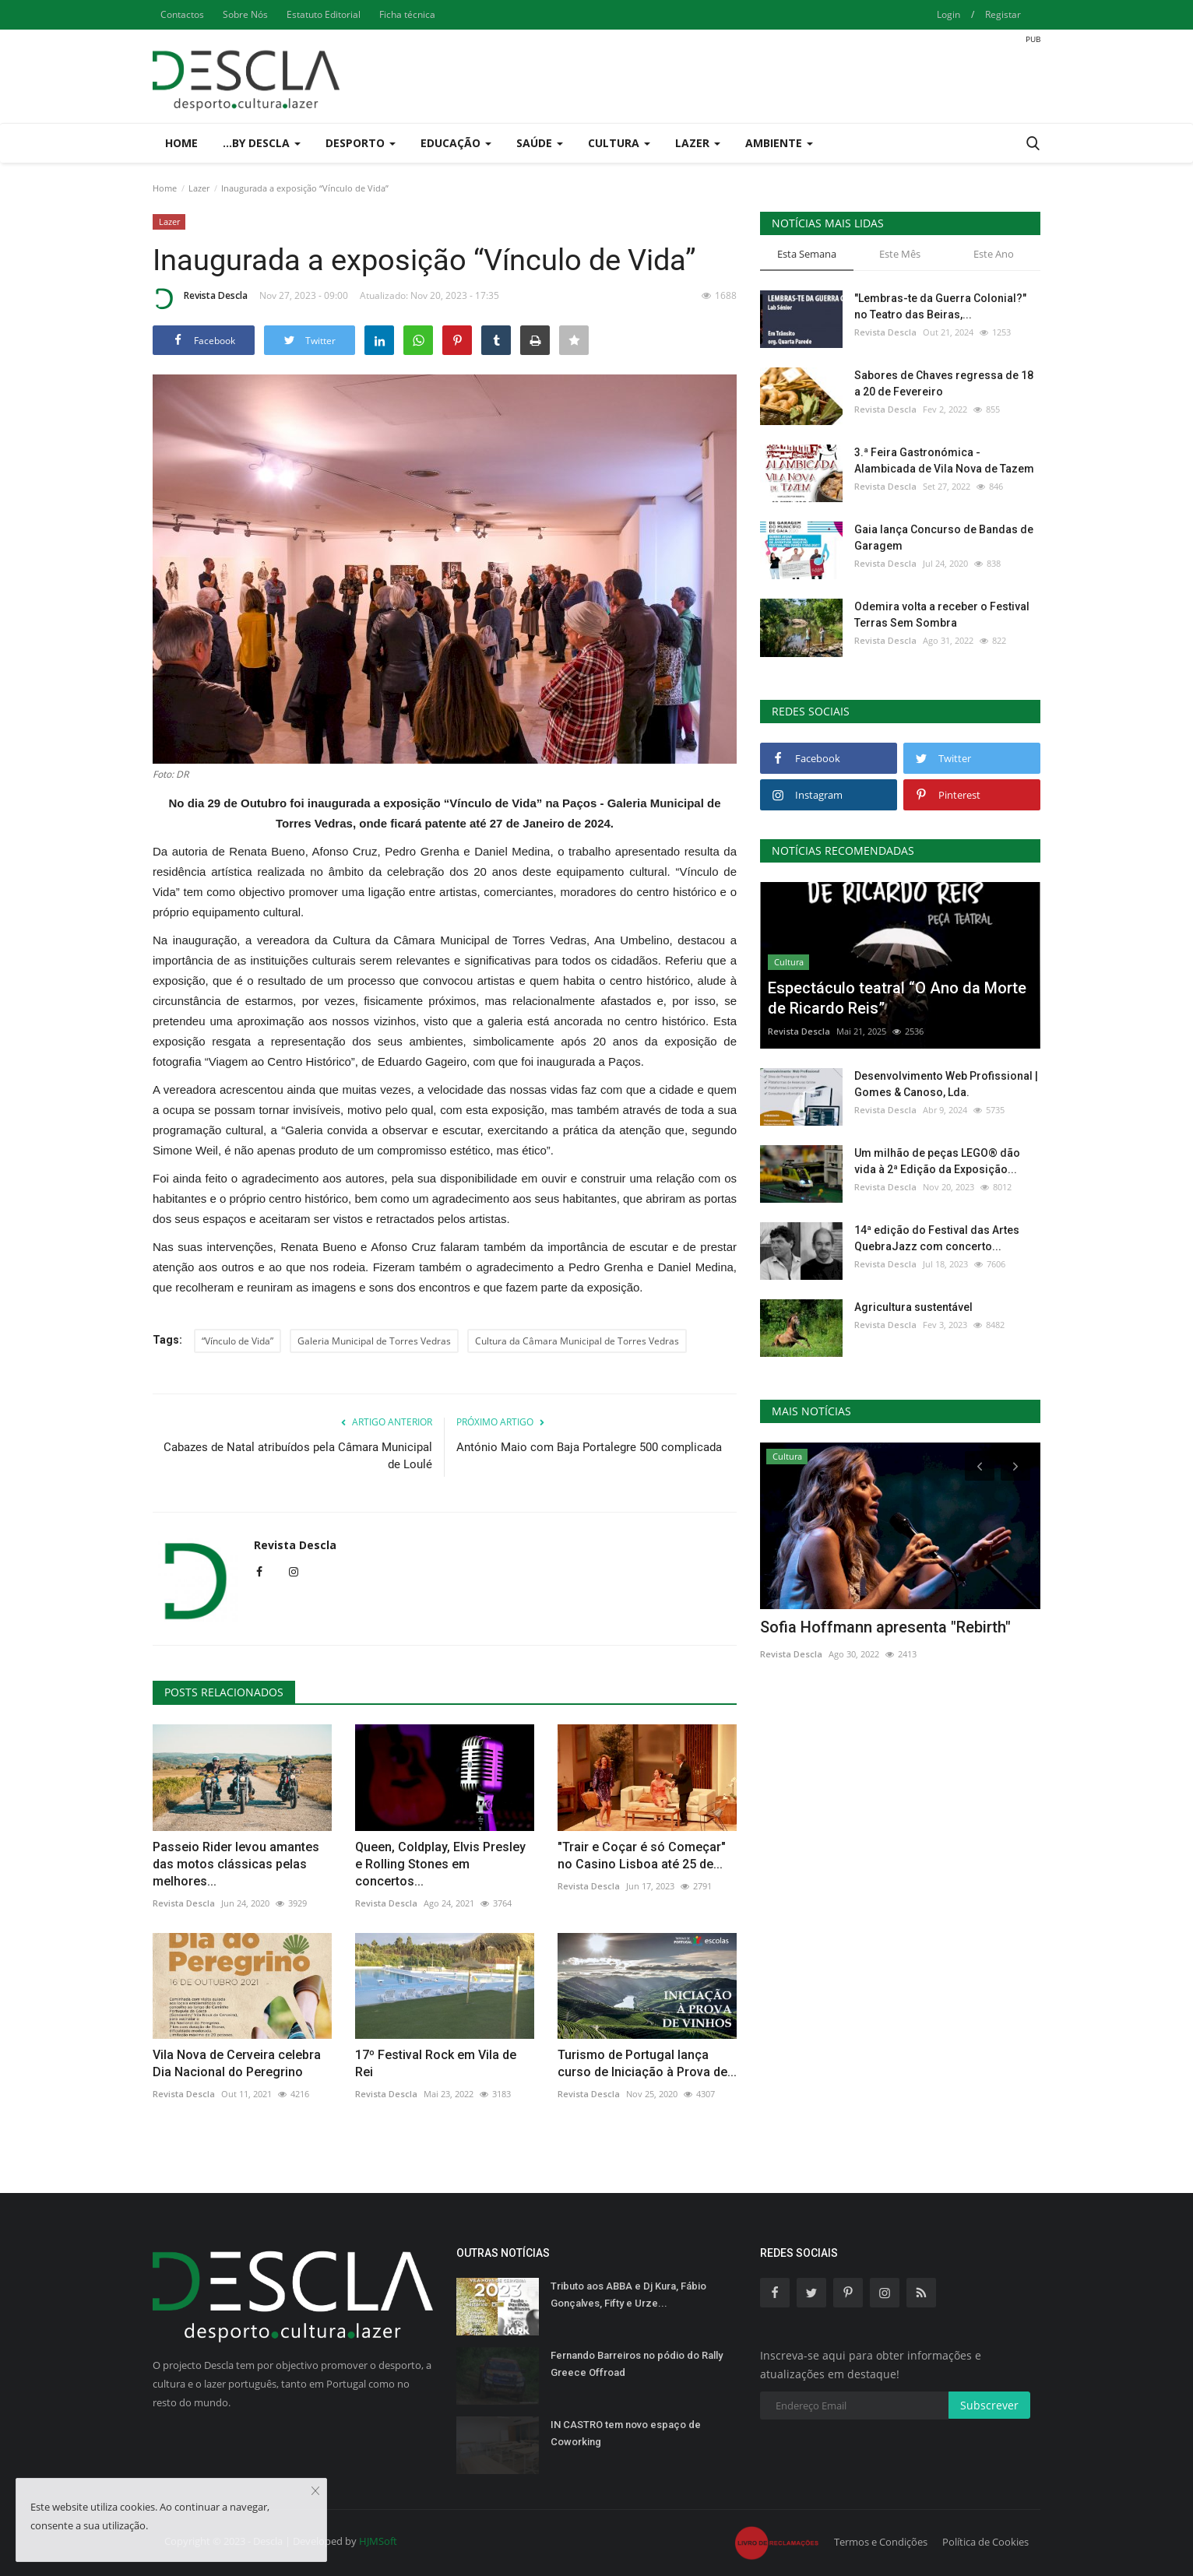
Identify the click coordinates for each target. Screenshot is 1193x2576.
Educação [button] (456, 142)
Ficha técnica (407, 14)
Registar (1003, 14)
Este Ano (993, 254)
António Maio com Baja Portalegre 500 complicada (589, 1447)
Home (181, 142)
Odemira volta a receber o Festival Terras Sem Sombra (941, 614)
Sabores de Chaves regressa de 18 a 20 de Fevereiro (943, 383)
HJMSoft (378, 2541)
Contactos (182, 14)
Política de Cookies (985, 2542)
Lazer (198, 188)
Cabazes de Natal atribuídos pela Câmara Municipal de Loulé (298, 1455)
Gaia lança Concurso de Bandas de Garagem (943, 537)
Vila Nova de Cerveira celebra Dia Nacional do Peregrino (237, 2063)
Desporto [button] (361, 142)
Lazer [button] (697, 142)
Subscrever (989, 2405)
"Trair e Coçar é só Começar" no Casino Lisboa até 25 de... (642, 1855)
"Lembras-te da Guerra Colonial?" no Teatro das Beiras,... (940, 306)
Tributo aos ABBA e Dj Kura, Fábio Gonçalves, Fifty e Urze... (628, 2294)
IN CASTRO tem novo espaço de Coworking (626, 2433)
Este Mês (899, 254)
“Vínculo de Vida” (237, 1341)
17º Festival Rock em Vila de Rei (435, 2063)
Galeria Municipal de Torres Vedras (374, 1341)
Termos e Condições (880, 2542)
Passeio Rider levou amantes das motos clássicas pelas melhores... (236, 1864)
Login (948, 14)
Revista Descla (200, 298)
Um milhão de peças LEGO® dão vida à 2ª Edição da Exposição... (937, 1161)
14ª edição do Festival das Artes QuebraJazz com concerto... (936, 1238)
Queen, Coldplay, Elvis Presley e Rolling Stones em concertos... (440, 1864)
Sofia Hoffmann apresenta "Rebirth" (885, 1627)
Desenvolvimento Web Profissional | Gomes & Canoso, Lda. (946, 1084)
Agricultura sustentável (913, 1307)
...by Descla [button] (262, 142)
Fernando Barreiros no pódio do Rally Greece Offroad (637, 2363)
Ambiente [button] (779, 142)
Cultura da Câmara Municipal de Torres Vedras (577, 1341)
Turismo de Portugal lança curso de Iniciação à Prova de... (647, 2063)
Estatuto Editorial (324, 14)
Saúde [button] (539, 142)
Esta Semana (806, 254)
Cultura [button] (619, 142)
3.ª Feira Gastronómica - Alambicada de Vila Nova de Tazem (944, 460)
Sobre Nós (245, 14)
